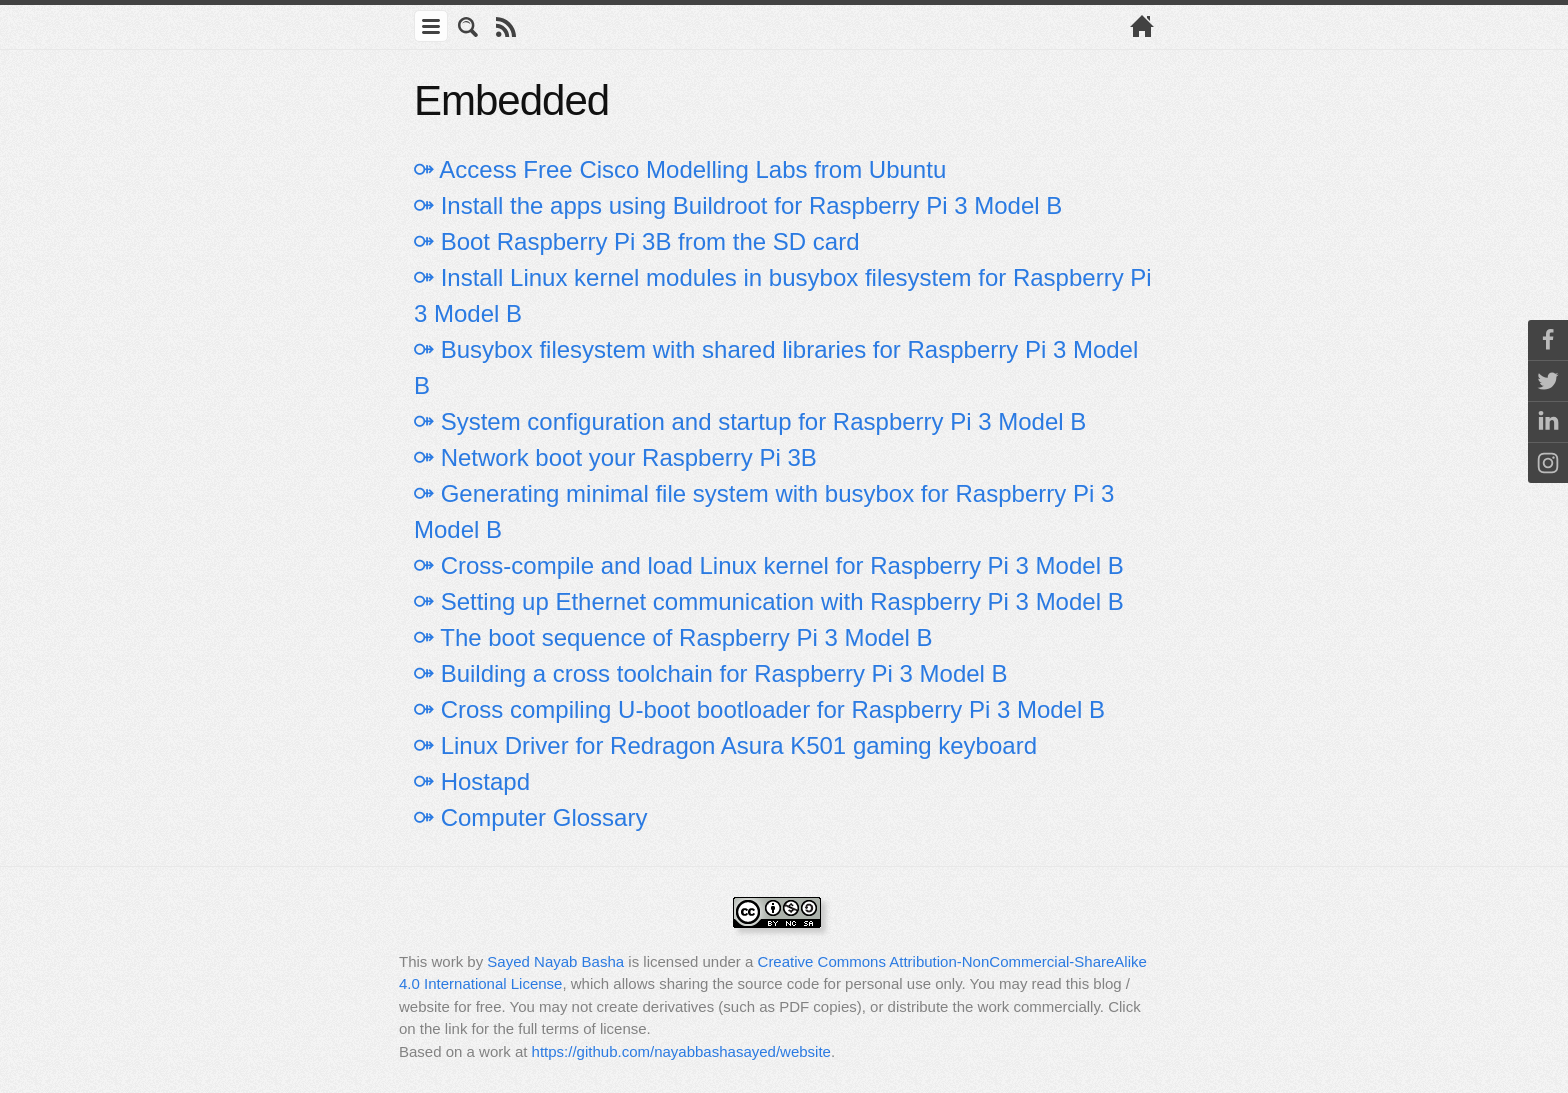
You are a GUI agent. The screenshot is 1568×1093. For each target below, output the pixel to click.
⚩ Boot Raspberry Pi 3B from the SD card (637, 241)
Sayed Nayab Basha (555, 961)
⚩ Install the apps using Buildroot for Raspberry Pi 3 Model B (738, 205)
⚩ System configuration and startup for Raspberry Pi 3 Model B (750, 421)
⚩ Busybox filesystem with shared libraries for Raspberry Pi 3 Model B (776, 367)
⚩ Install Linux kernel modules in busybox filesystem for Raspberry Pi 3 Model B (783, 295)
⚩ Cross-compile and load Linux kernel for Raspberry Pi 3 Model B (769, 565)
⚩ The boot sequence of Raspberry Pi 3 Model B (673, 637)
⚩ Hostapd (472, 781)
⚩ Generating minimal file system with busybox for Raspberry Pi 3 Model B (764, 511)
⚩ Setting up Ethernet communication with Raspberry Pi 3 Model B (769, 601)
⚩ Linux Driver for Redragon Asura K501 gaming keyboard (725, 745)
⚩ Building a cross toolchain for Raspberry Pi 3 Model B (711, 673)
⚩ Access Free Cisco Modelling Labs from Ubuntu (680, 169)
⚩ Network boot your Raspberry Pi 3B (615, 457)
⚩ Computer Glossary (530, 817)
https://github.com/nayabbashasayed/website (681, 1051)
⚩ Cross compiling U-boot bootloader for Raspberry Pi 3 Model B (759, 709)
